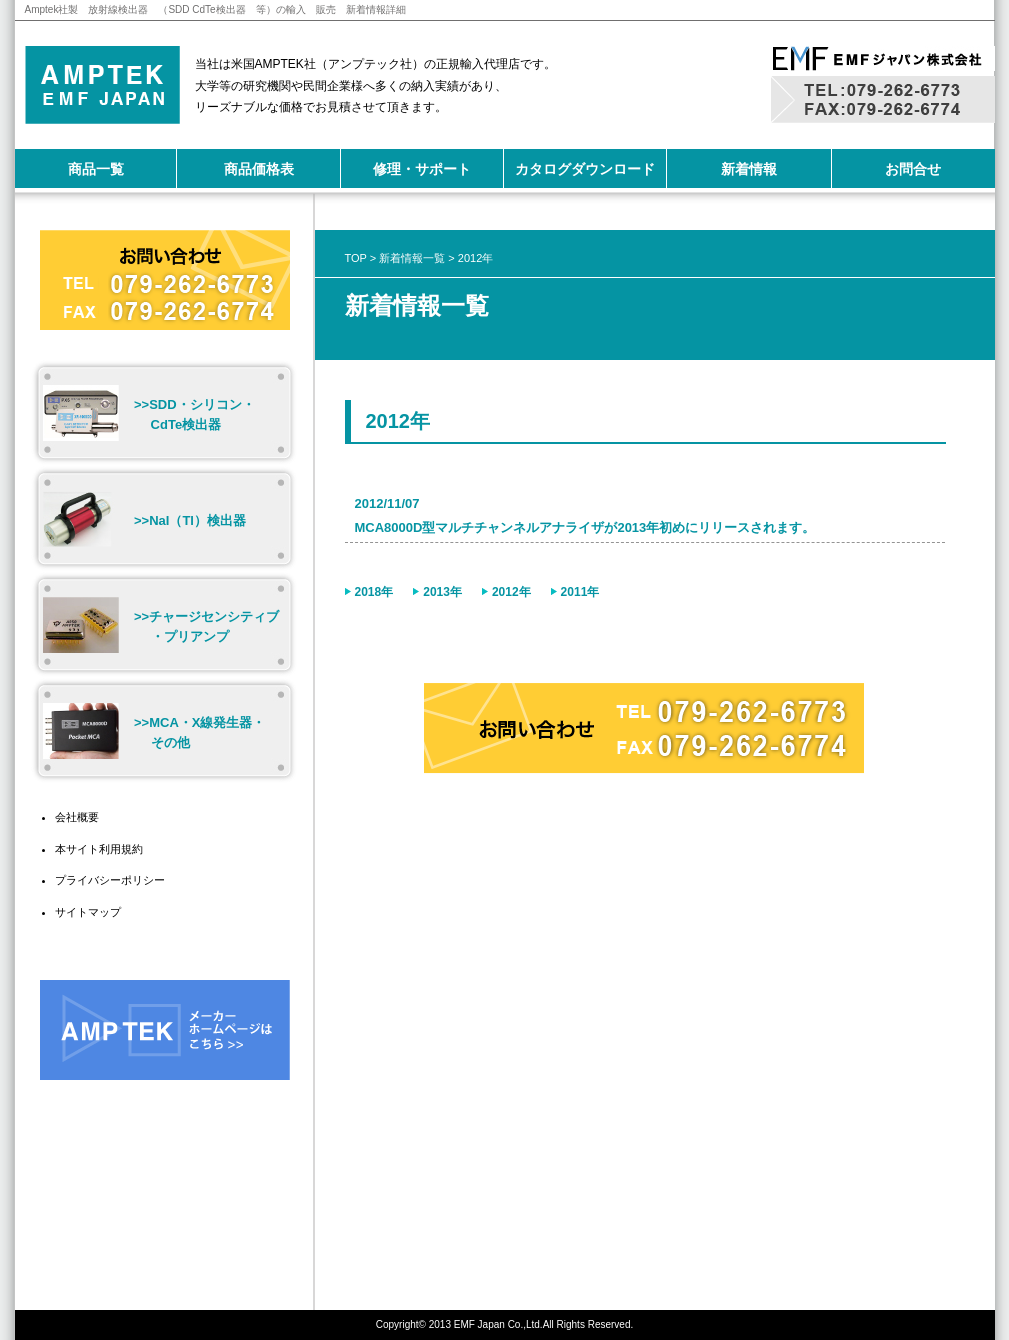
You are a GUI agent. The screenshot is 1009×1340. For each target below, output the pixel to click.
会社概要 (77, 817)
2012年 (511, 592)
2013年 (442, 592)
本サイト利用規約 (99, 849)
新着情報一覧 (412, 258)
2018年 (374, 592)
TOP (356, 258)
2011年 (580, 592)
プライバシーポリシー (110, 880)
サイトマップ (88, 912)
